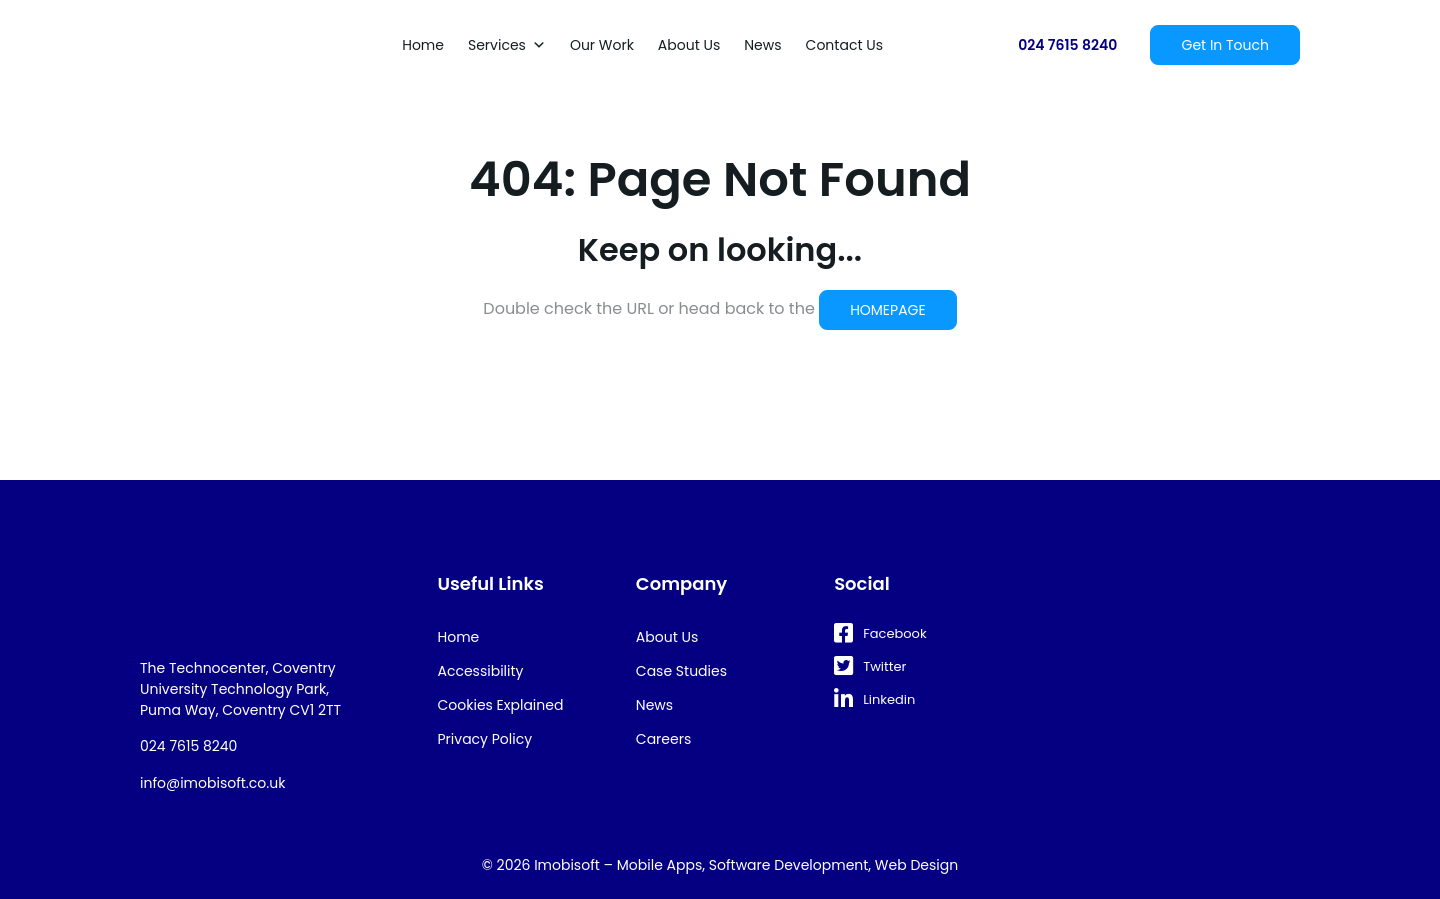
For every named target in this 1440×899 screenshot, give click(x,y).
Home (423, 45)
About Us (689, 45)
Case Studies (681, 671)
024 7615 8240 (1067, 45)
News (762, 45)
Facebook (880, 633)
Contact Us (844, 45)
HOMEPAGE (888, 310)
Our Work (602, 45)
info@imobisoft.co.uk (212, 783)
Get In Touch (1225, 45)
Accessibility (481, 671)
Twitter (870, 666)
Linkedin (874, 699)
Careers (663, 739)
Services (507, 45)
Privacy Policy (485, 739)
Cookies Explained (501, 705)
